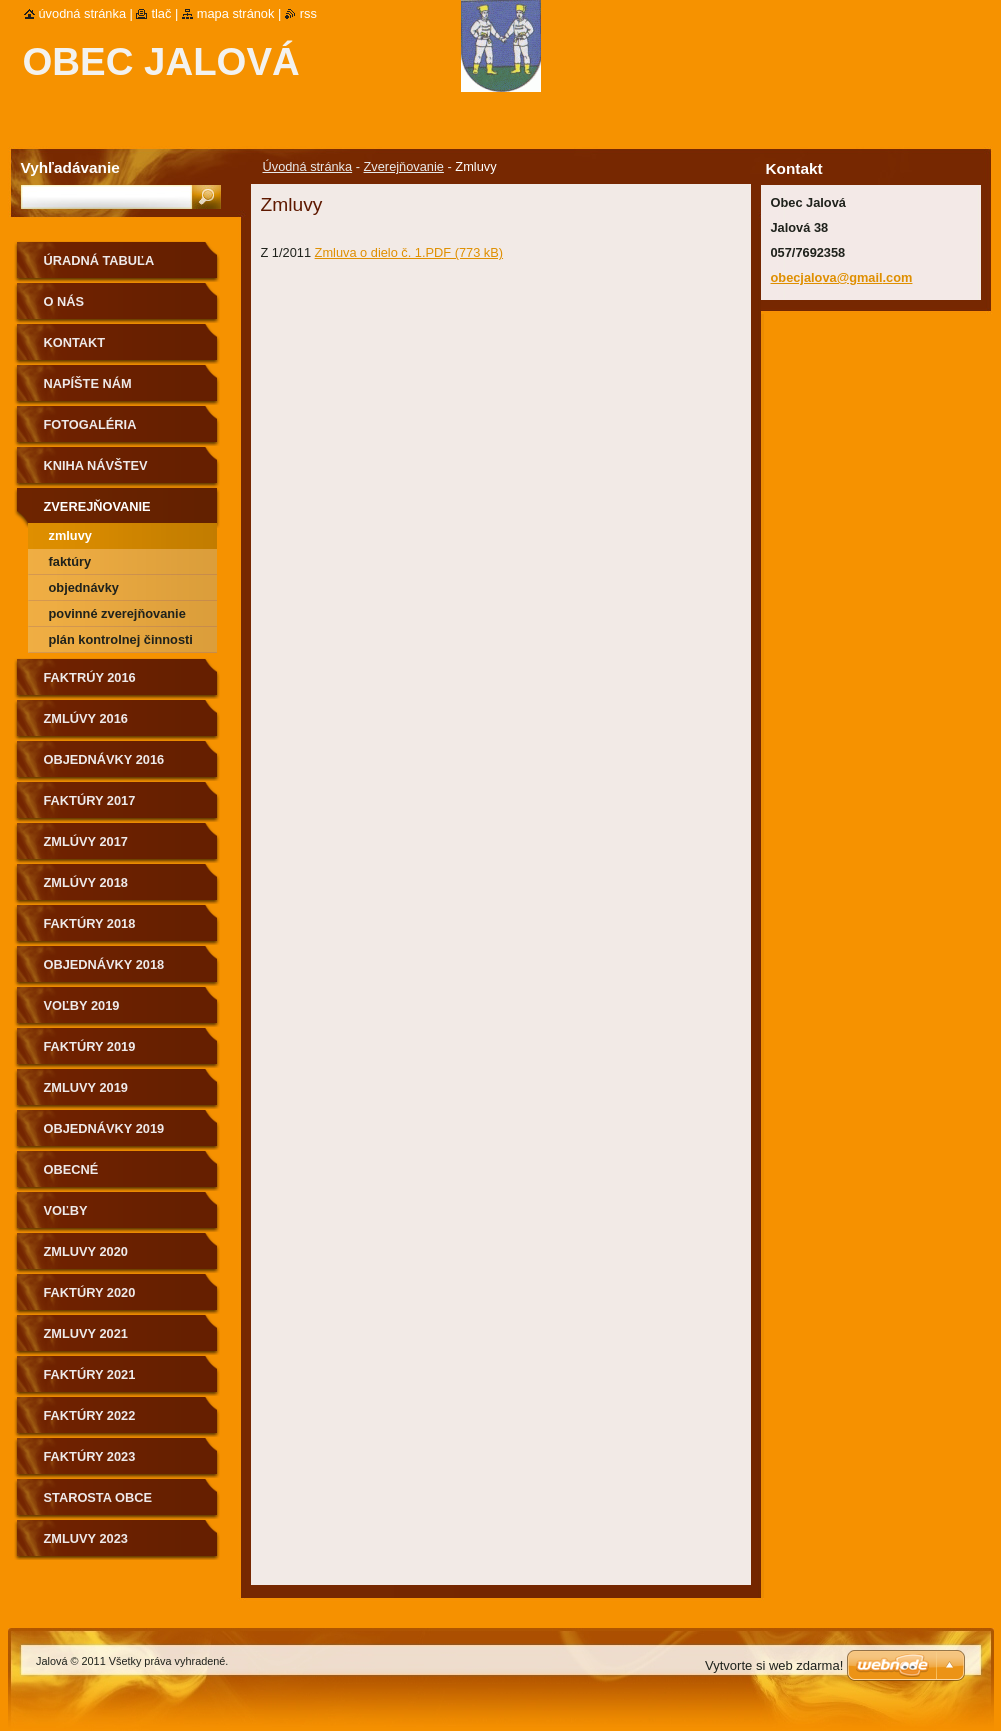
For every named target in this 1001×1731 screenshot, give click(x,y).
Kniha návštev (96, 465)
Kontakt (75, 342)
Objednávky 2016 (104, 759)
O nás (64, 301)
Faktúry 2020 (90, 1292)
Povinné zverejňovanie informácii (117, 616)
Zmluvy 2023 (86, 1538)
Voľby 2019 (82, 1005)
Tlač (161, 13)
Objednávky (84, 587)
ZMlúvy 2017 (86, 841)
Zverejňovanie (404, 166)
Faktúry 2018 (90, 923)
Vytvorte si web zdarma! (774, 1665)
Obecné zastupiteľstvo (101, 1176)
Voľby (66, 1210)
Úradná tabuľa (99, 260)
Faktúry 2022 (90, 1415)
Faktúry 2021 (90, 1374)
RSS (308, 13)
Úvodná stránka (308, 166)
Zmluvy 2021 (86, 1333)
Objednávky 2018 (104, 964)
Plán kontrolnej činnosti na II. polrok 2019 (121, 642)
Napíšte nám (88, 383)
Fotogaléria (90, 424)
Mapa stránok (236, 13)
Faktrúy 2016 (90, 677)
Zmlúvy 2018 (86, 882)
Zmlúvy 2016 (86, 718)
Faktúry (70, 561)
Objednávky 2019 (104, 1128)
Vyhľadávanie (70, 167)
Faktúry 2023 (90, 1456)
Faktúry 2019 (90, 1046)
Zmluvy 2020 (86, 1251)
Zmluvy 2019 (86, 1087)
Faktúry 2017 (90, 800)
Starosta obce (98, 1497)
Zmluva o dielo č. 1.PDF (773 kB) (409, 252)
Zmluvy (70, 535)
